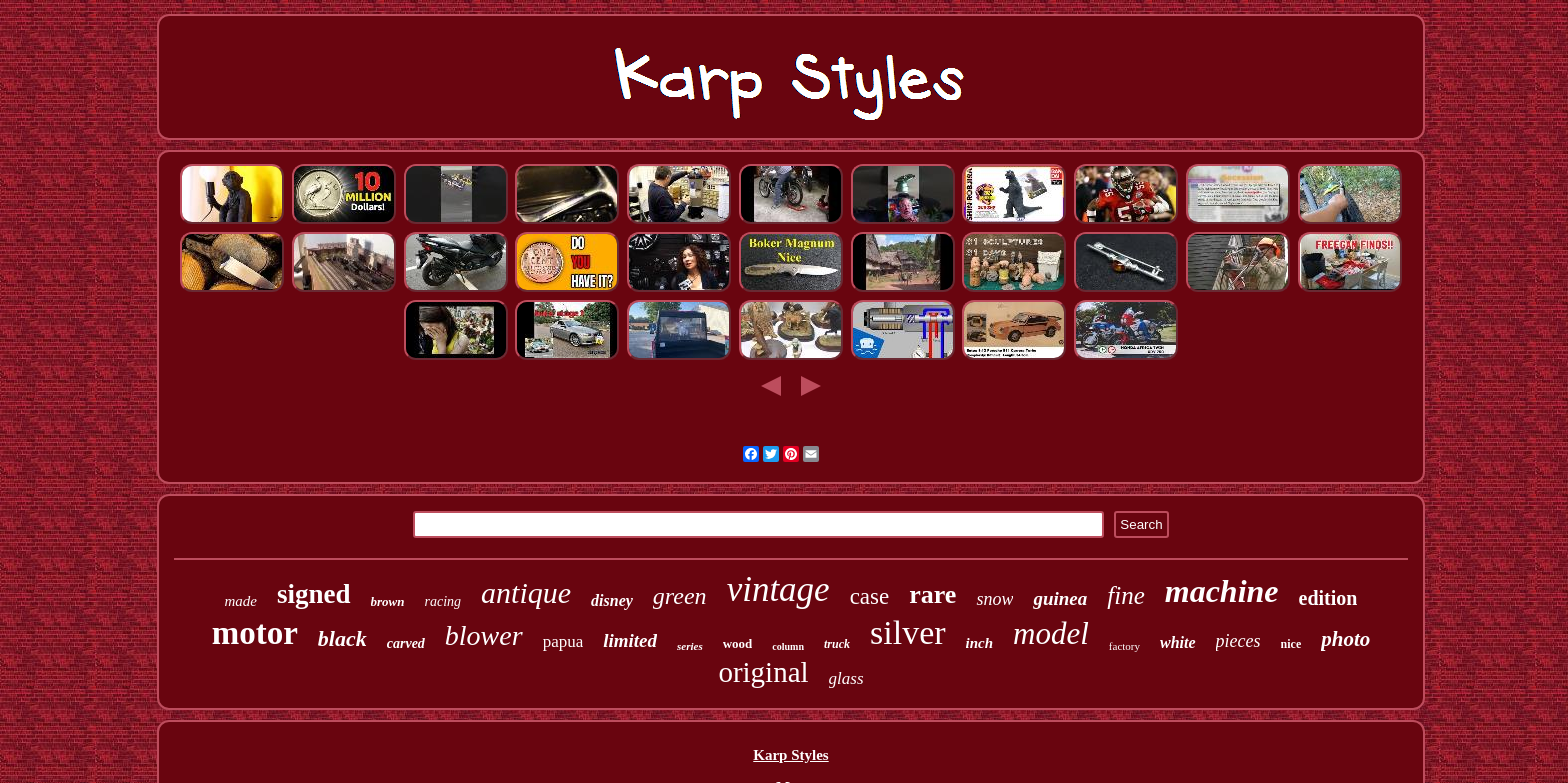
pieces (1238, 641)
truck (837, 644)
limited (630, 640)
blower (484, 635)
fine (1126, 595)
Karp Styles (790, 755)
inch (980, 643)
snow (994, 599)
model (1051, 633)
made (241, 601)
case (870, 596)
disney (612, 600)
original (763, 672)
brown (388, 601)
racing (443, 601)
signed (314, 594)
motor (255, 633)
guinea (1060, 598)
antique (526, 592)
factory (1124, 646)
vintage (778, 589)
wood (738, 643)
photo (1345, 639)
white (1178, 642)
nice (1291, 644)
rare (932, 594)
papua (563, 641)
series (690, 646)
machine (1222, 591)
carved (406, 643)
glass (846, 678)
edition (1328, 598)
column (788, 646)
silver (908, 632)
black (342, 638)
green (680, 596)
